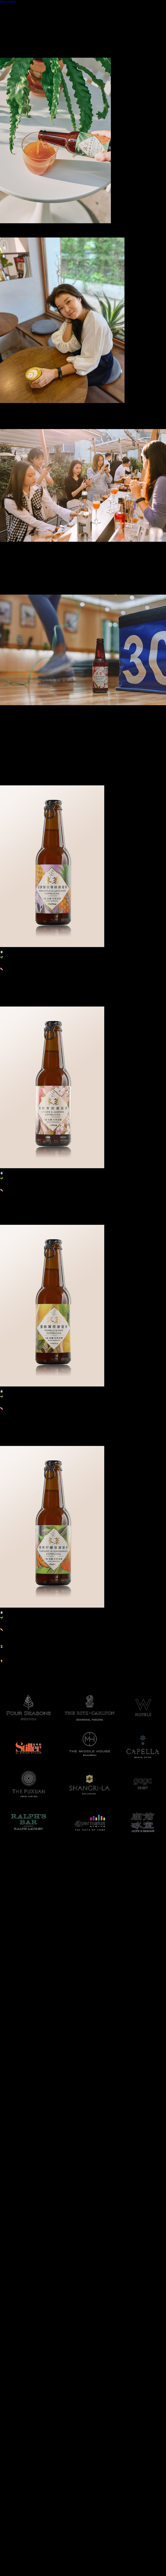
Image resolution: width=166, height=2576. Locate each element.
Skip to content (8, 1)
